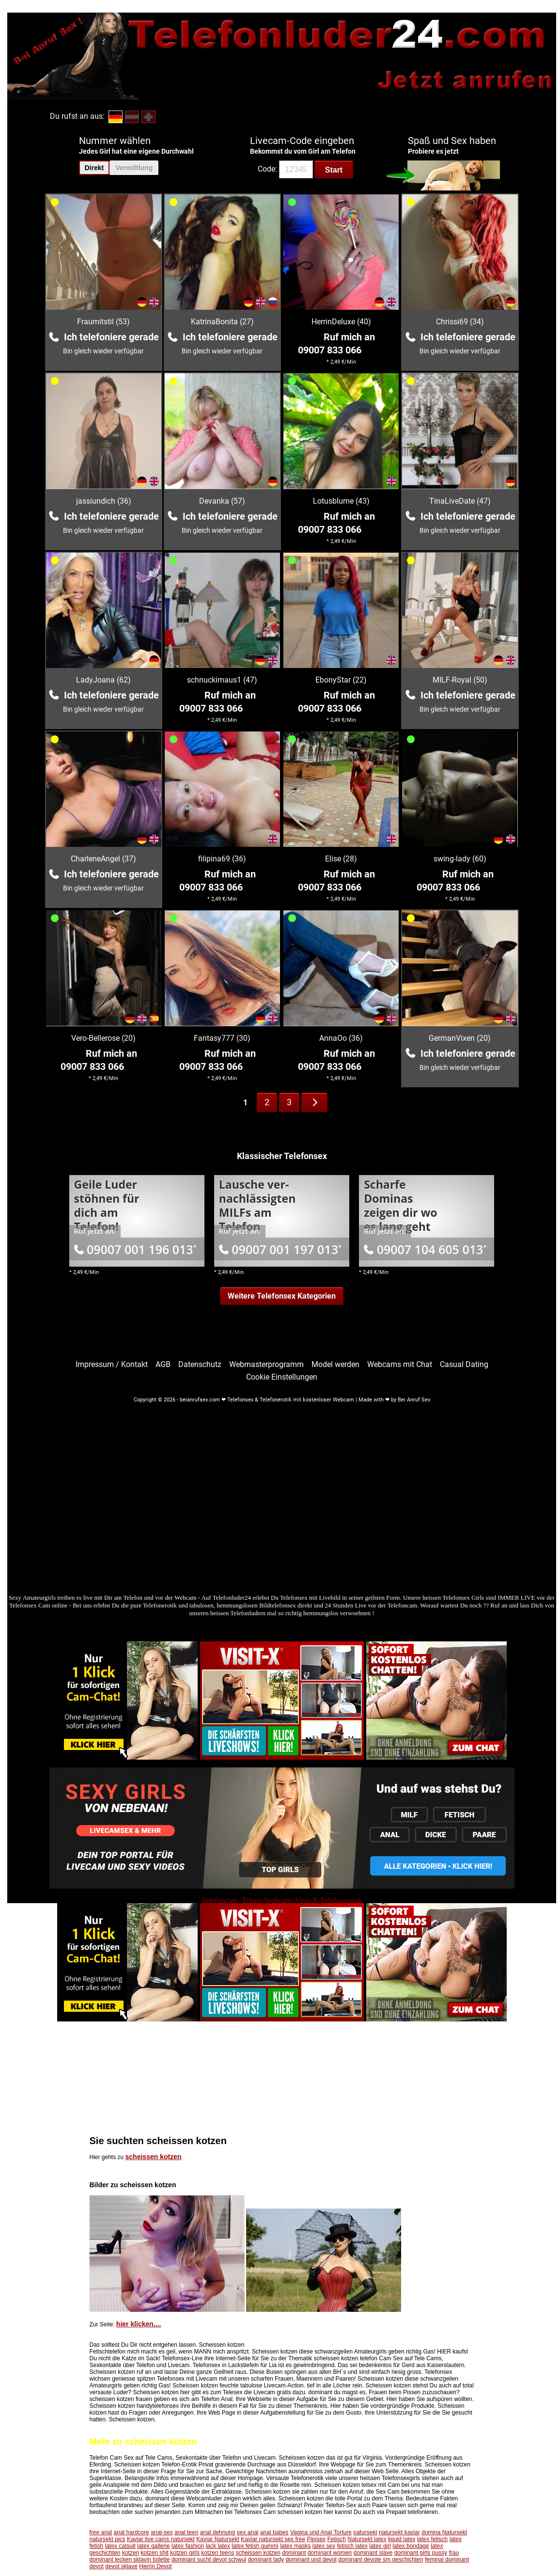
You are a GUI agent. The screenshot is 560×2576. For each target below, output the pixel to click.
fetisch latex (352, 2546)
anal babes (274, 2532)
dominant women (330, 2552)
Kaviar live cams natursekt (161, 2539)
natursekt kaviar (399, 2532)
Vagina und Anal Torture (321, 2532)
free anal (101, 2532)
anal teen (186, 2532)
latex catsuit (120, 2546)
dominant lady (266, 2559)
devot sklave (121, 2566)
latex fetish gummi (255, 2546)
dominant (294, 2552)
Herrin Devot (155, 2566)
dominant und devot (310, 2559)
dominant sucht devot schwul (208, 2559)
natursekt (365, 2532)
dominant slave (373, 2552)
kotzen (130, 2552)
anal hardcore (131, 2532)
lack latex (218, 2546)
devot (97, 2566)
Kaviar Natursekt (217, 2539)
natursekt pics (107, 2539)
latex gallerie (153, 2546)
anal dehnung (217, 2532)
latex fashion (187, 2546)
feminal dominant (447, 2559)
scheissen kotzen (153, 2157)
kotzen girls (185, 2552)
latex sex (323, 2546)
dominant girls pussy (420, 2552)
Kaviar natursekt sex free (273, 2539)
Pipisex (316, 2539)
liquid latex (402, 2539)
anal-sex (161, 2532)
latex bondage (410, 2546)
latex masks (295, 2546)
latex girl (380, 2546)
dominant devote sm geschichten (380, 2559)
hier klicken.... (138, 2324)
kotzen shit (155, 2552)
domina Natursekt (444, 2532)
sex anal (248, 2532)
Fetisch (336, 2539)
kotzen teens (217, 2552)
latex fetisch (432, 2539)
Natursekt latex (366, 2539)
